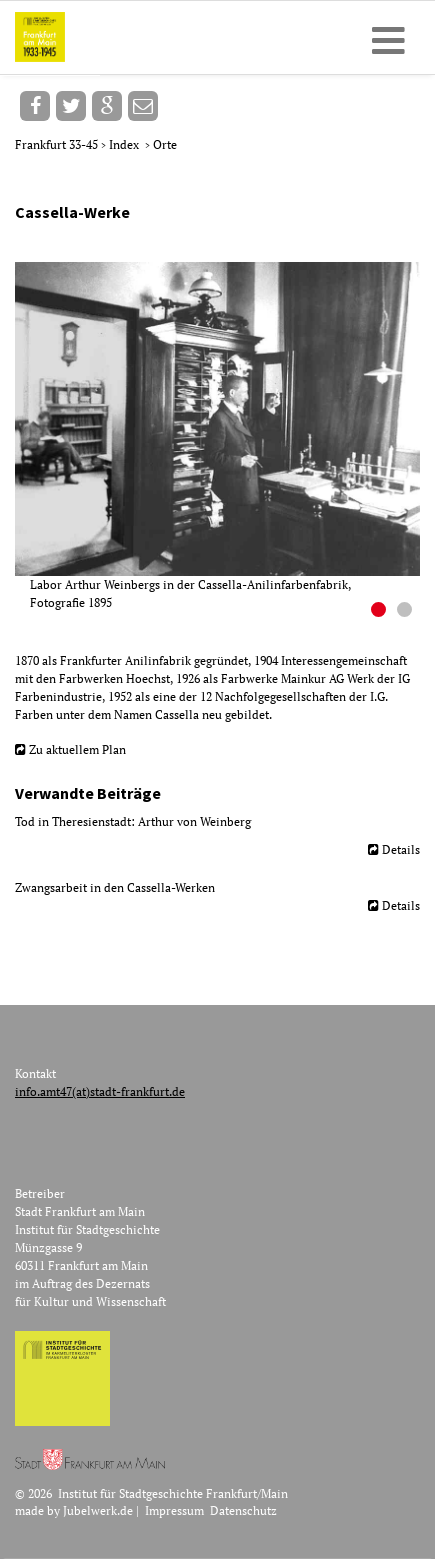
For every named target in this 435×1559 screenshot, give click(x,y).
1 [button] (381, 612)
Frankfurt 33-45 (58, 144)
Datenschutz (243, 1510)
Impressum (174, 1510)
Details (401, 849)
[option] (225, 437)
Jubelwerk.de (98, 1510)
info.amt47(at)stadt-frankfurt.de (100, 1091)
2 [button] (407, 612)
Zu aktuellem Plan (77, 749)
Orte (165, 144)
